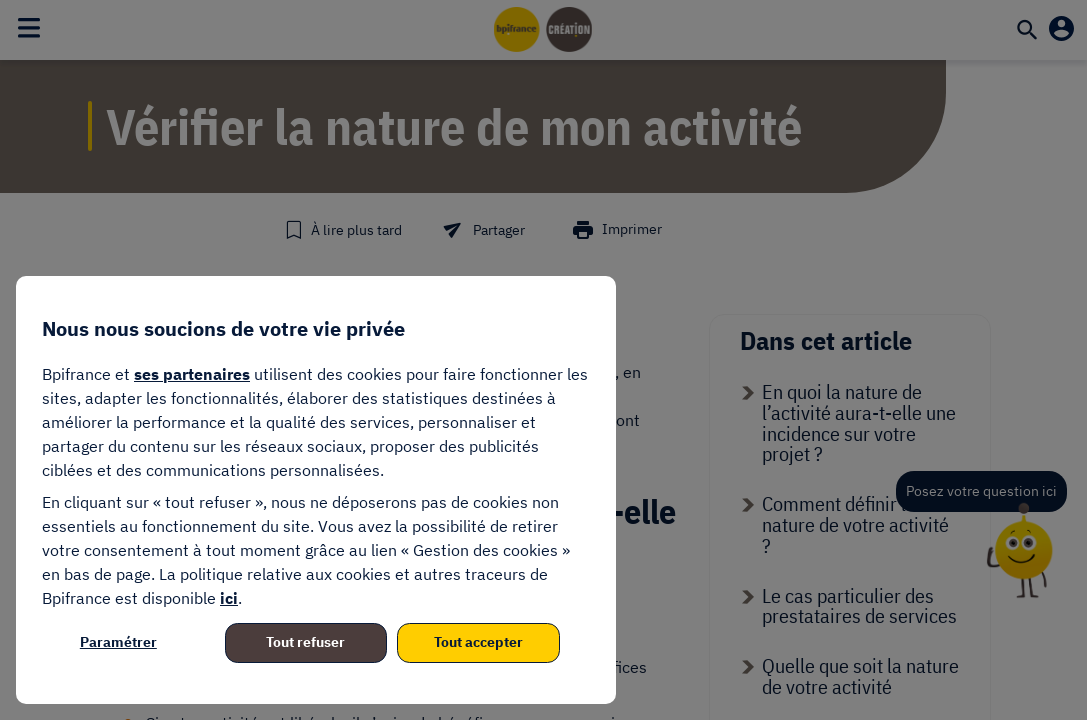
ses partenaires (192, 374)
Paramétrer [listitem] (118, 642)
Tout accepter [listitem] (478, 642)
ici (229, 598)
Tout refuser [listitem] (305, 642)
